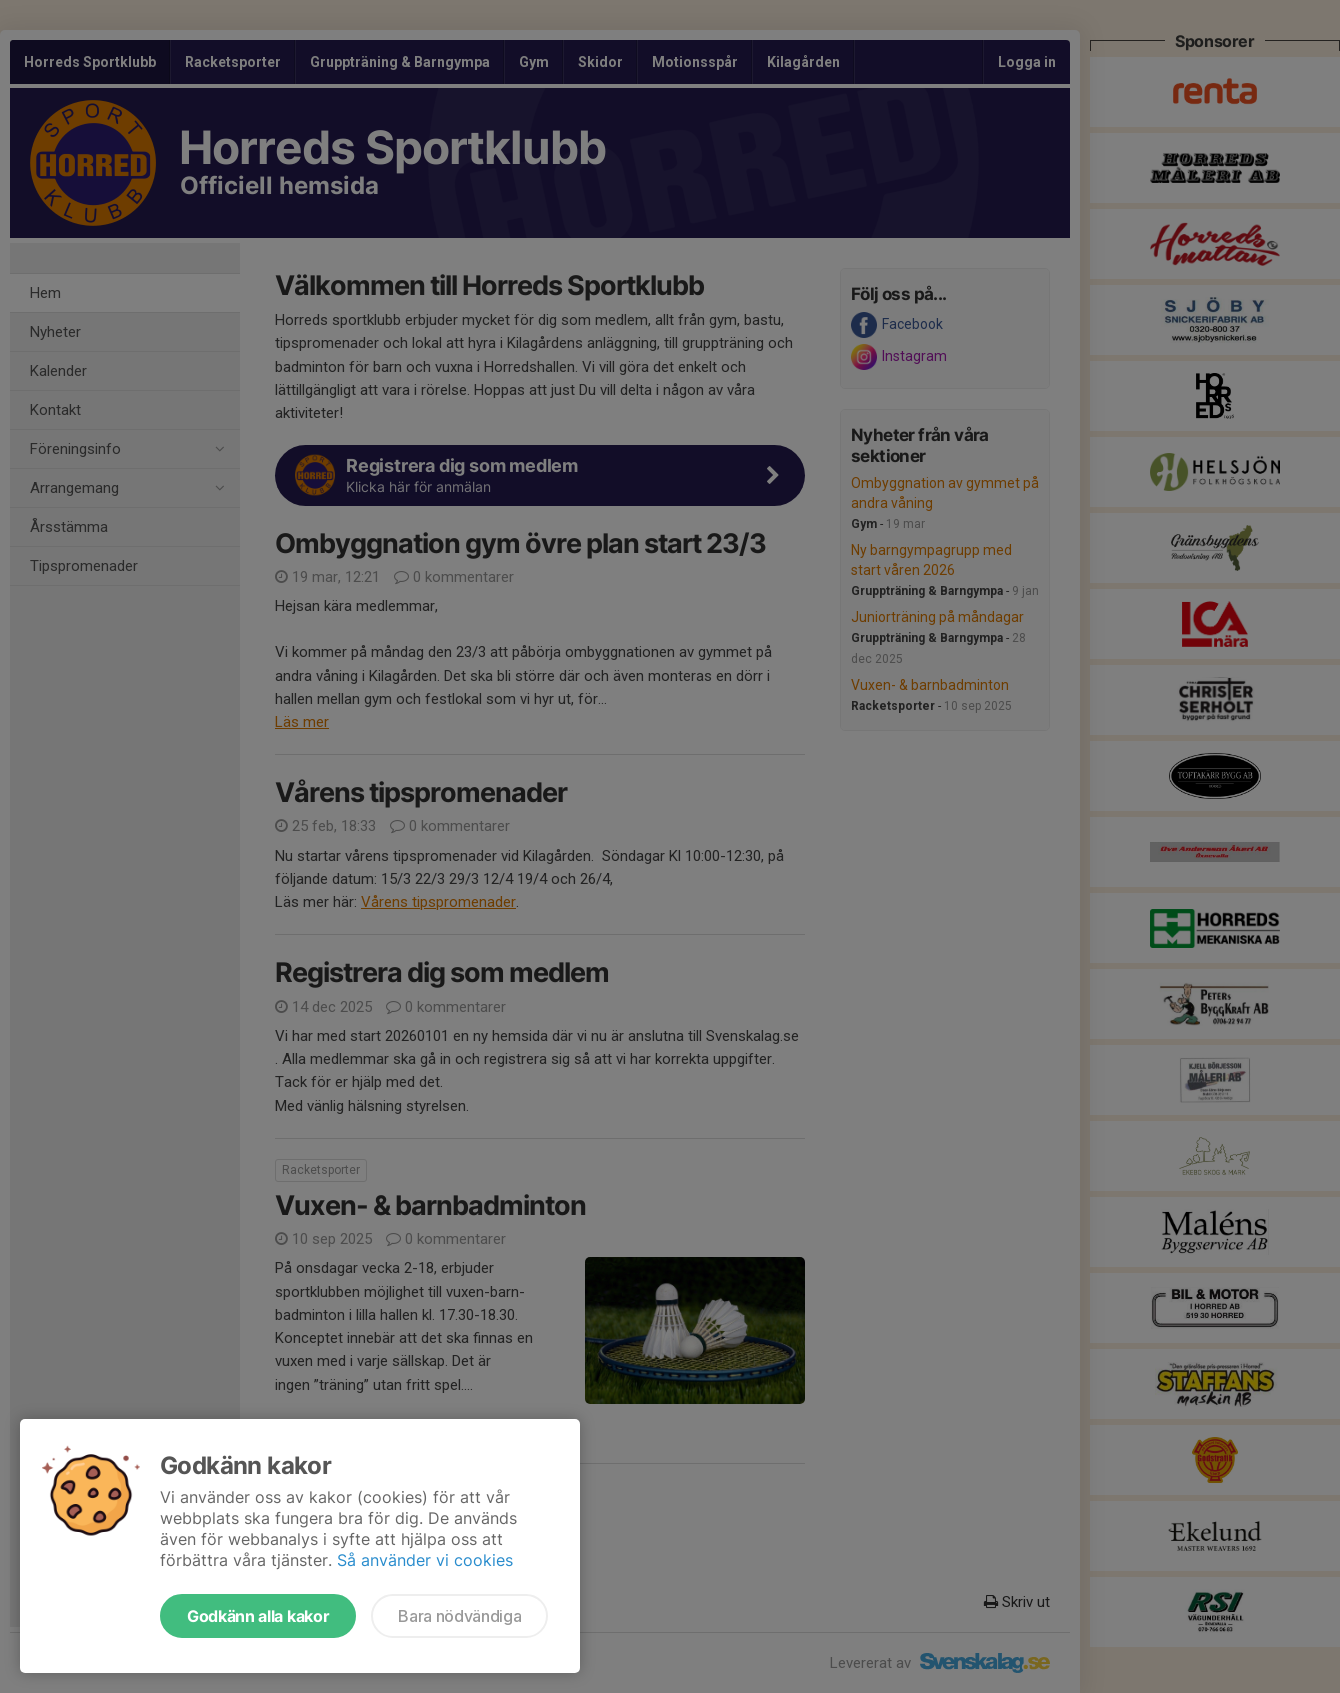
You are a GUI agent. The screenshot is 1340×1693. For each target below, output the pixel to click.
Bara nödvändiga (459, 1616)
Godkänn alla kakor (258, 1616)
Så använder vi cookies (425, 1560)
